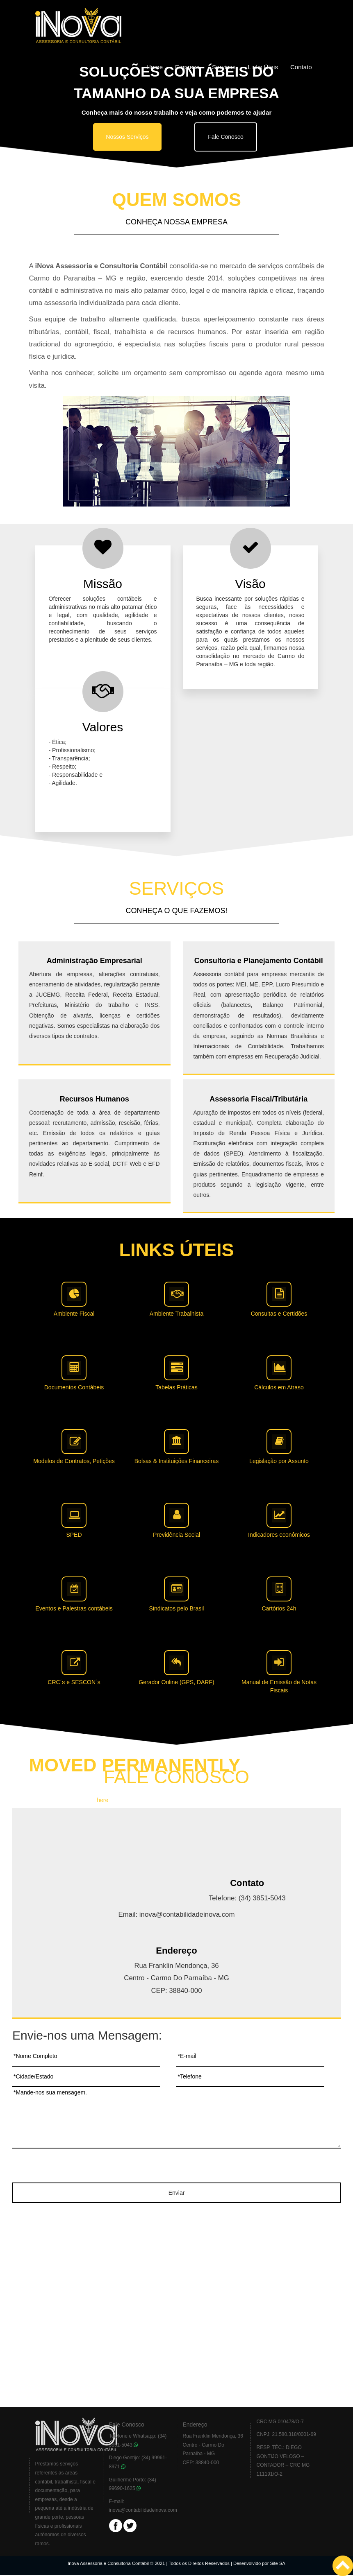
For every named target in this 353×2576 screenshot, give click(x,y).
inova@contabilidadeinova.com (143, 2510)
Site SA (277, 2563)
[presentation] (176, 2166)
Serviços (224, 66)
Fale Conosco (225, 136)
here (102, 1800)
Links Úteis (263, 66)
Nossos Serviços (127, 136)
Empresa (187, 66)
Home (154, 66)
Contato (301, 66)
